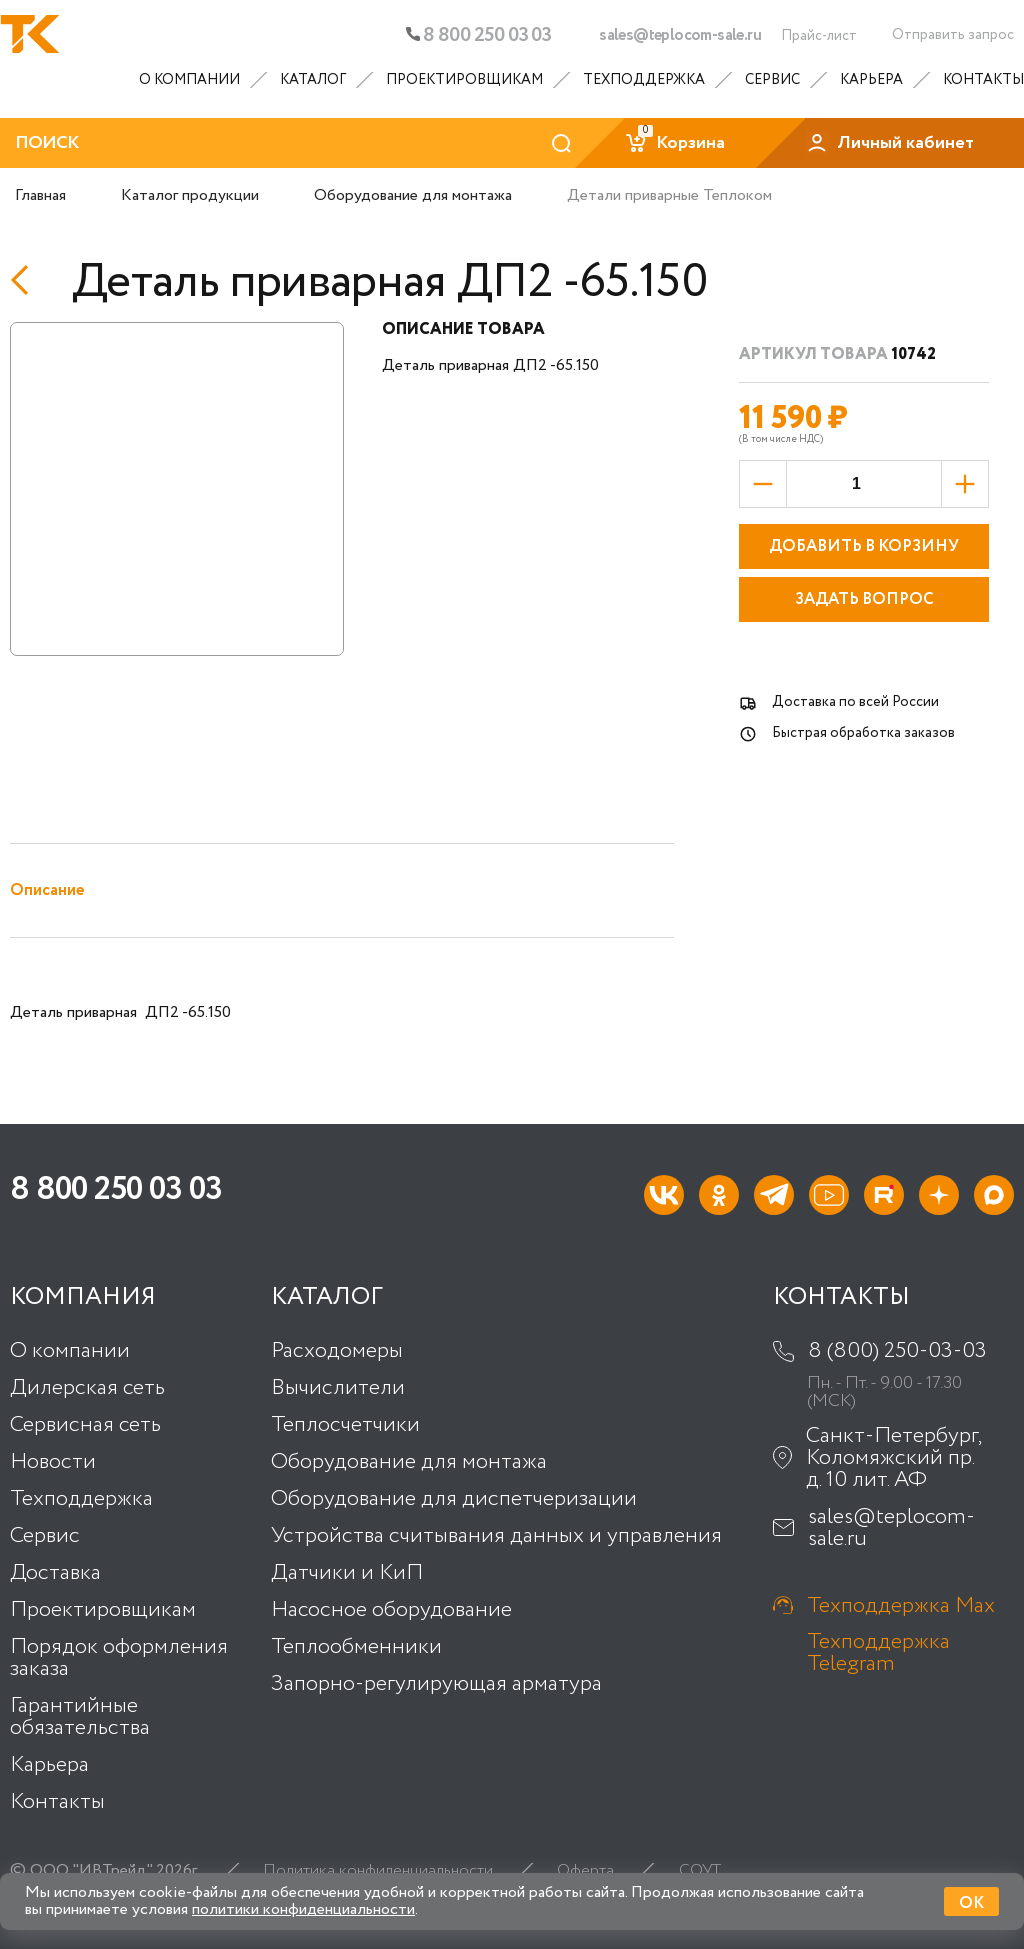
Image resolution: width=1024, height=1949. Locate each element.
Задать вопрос (864, 599)
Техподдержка (644, 80)
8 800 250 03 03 (478, 36)
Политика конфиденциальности (378, 1871)
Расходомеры (337, 1351)
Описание (47, 890)
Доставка (55, 1573)
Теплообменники (356, 1647)
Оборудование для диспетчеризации (454, 1499)
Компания (83, 1298)
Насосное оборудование (391, 1610)
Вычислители (338, 1388)
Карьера (871, 80)
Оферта (585, 1871)
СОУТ (700, 1871)
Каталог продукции (190, 195)
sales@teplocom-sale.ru (680, 36)
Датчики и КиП (347, 1573)
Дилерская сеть (87, 1388)
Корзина (674, 143)
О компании (189, 80)
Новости (53, 1462)
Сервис (772, 80)
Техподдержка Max (901, 1605)
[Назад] (26, 280)
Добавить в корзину (864, 546)
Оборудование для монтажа (413, 195)
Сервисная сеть (85, 1425)
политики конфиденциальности (303, 1909)
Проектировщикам (464, 80)
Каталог (313, 80)
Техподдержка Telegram (878, 1652)
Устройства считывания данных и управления (496, 1536)
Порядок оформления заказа (119, 1658)
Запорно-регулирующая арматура (436, 1684)
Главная (40, 195)
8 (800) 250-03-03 (897, 1351)
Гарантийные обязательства (80, 1717)
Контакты (983, 80)
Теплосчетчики (345, 1425)
